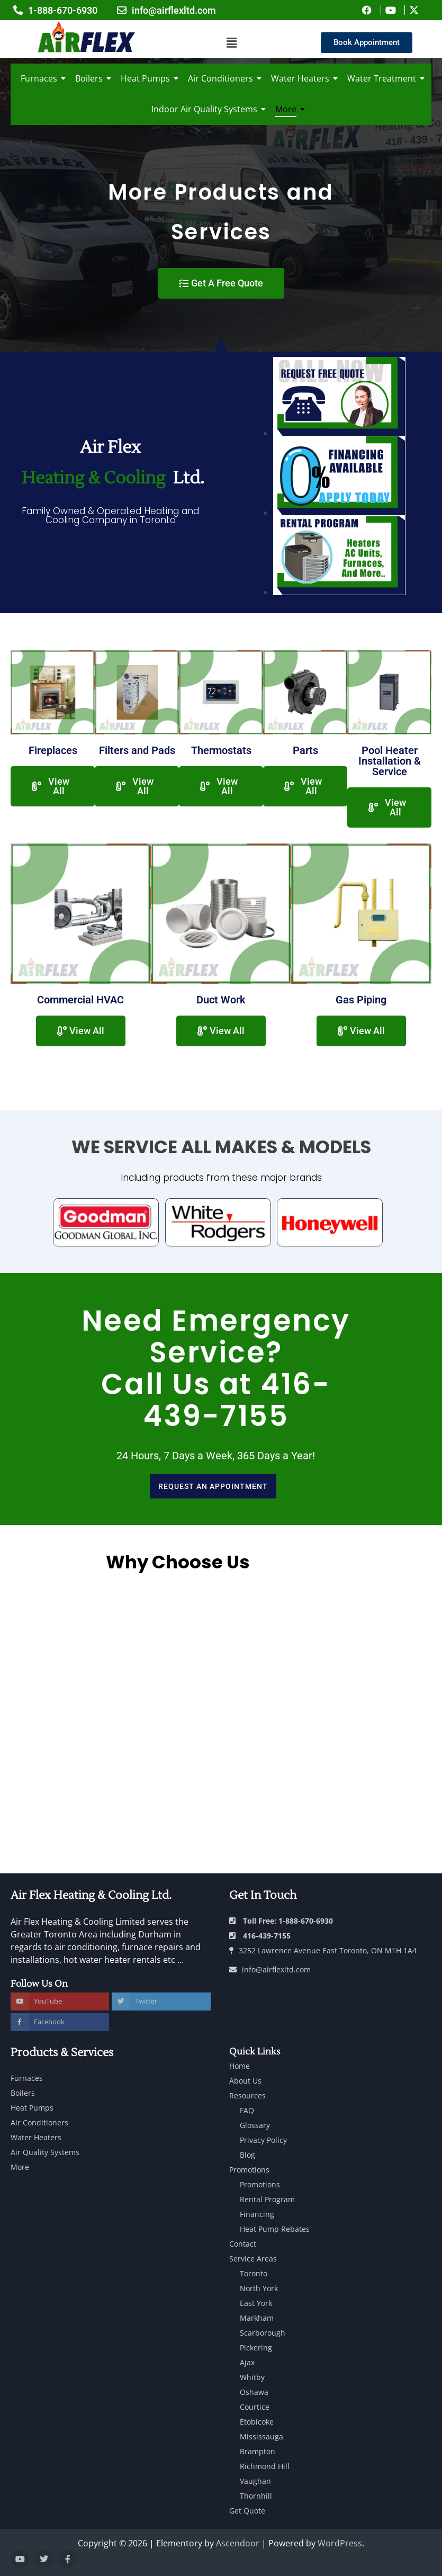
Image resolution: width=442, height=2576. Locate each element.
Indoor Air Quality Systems (206, 109)
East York (256, 2303)
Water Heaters (302, 78)
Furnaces (41, 78)
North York (259, 2288)
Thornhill (256, 2496)
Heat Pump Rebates (275, 2229)
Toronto (253, 2273)
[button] (231, 43)
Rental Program (267, 2199)
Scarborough (262, 2333)
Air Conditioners (222, 78)
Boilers (90, 78)
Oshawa (254, 2392)
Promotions (249, 2170)
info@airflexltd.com (270, 1969)
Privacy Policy (263, 2140)
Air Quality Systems (45, 2152)
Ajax (247, 2362)
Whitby (252, 2377)
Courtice (254, 2407)
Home (239, 2066)
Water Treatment (383, 78)
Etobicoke (257, 2422)
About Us (245, 2081)
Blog (247, 2155)
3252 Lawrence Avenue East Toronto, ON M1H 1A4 (323, 1950)
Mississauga (261, 2436)
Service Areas (253, 2259)
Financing (257, 2214)
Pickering (256, 2347)
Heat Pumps (147, 78)
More (287, 109)
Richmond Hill (265, 2466)
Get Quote (247, 2511)
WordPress (340, 2543)
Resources (247, 2095)
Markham (257, 2318)
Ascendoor (237, 2543)
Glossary (255, 2125)
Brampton (257, 2451)
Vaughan (255, 2481)
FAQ (247, 2110)
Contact (242, 2244)
